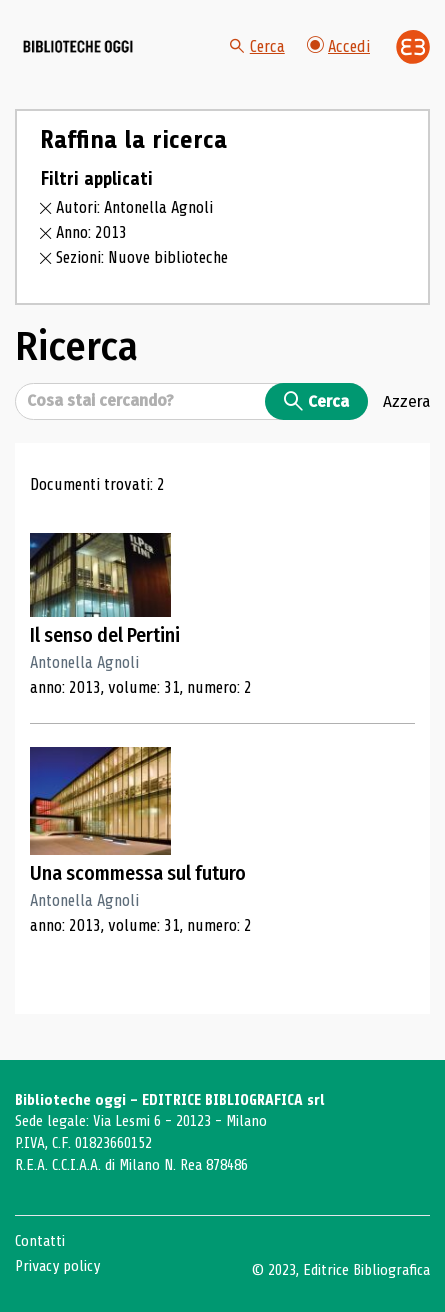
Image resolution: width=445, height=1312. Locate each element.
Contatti (40, 1241)
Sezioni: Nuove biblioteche (142, 257)
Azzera (406, 401)
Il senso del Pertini (105, 635)
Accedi (338, 46)
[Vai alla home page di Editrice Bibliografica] (413, 47)
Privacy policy (57, 1266)
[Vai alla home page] (78, 47)
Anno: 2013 (91, 232)
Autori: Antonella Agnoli (134, 207)
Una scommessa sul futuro (138, 873)
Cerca (257, 46)
